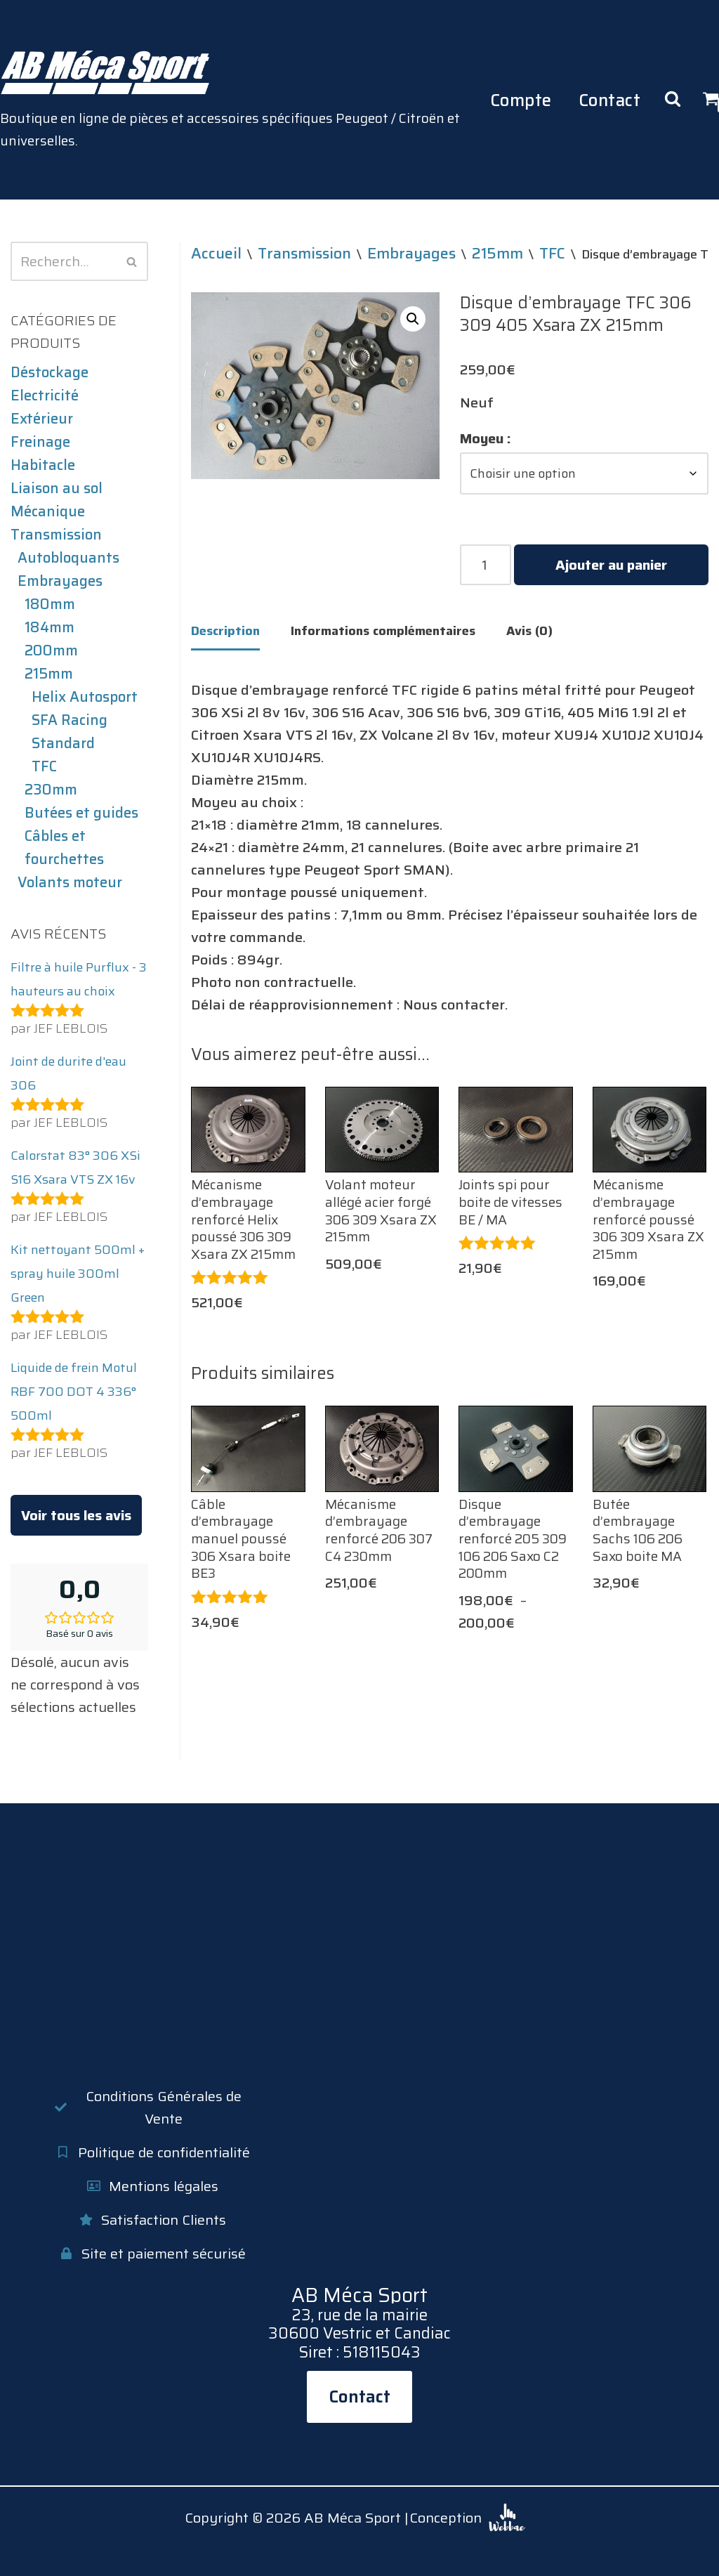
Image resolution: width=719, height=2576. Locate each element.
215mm (49, 673)
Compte (521, 100)
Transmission (56, 534)
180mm (50, 604)
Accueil (216, 253)
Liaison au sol (57, 488)
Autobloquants (68, 558)
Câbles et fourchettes (64, 847)
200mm (51, 650)
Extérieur (42, 418)
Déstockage (49, 372)
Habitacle (43, 465)
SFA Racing (69, 720)
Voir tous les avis (76, 1515)
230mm (51, 789)
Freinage (40, 442)
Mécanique (48, 511)
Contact (610, 100)
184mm (49, 627)
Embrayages (60, 581)
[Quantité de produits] (485, 564)
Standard (63, 743)
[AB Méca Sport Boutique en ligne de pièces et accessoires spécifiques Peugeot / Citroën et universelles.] (243, 100)
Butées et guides (81, 813)
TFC (44, 766)
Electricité (45, 395)
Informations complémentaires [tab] (383, 631)
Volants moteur (70, 882)
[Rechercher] (64, 261)
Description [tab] (225, 631)
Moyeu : (485, 438)
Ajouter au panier (611, 565)
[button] (413, 319)
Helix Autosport (85, 697)
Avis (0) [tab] (529, 631)
